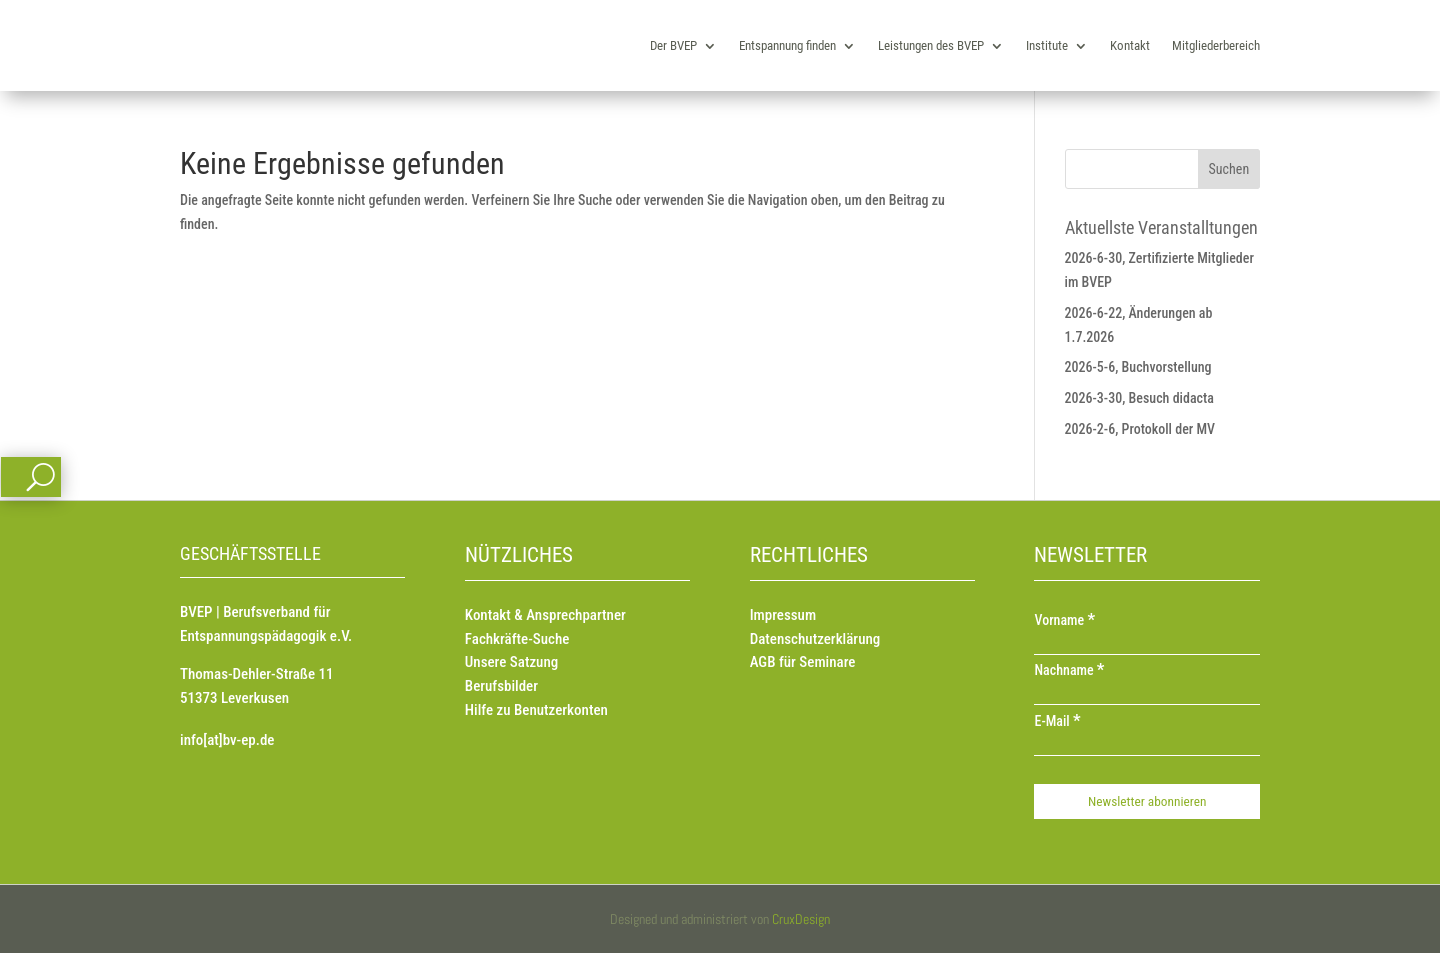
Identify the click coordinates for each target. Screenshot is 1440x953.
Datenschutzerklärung (815, 639)
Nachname (1069, 670)
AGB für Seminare (803, 662)
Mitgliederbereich (1216, 45)
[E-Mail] (1146, 746)
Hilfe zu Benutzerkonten (536, 710)
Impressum (783, 615)
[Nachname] (1146, 695)
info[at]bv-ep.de (227, 740)
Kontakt (1130, 45)
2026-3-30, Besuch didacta (1139, 398)
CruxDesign (801, 919)
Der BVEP (673, 45)
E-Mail (1057, 721)
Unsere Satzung (511, 662)
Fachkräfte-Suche (517, 639)
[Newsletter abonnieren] (1146, 801)
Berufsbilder (501, 686)
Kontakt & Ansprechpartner (545, 615)
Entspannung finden (787, 45)
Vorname (1064, 620)
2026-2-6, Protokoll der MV (1140, 429)
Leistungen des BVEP (931, 45)
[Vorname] (1146, 645)
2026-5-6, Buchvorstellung (1138, 367)
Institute (1047, 45)
